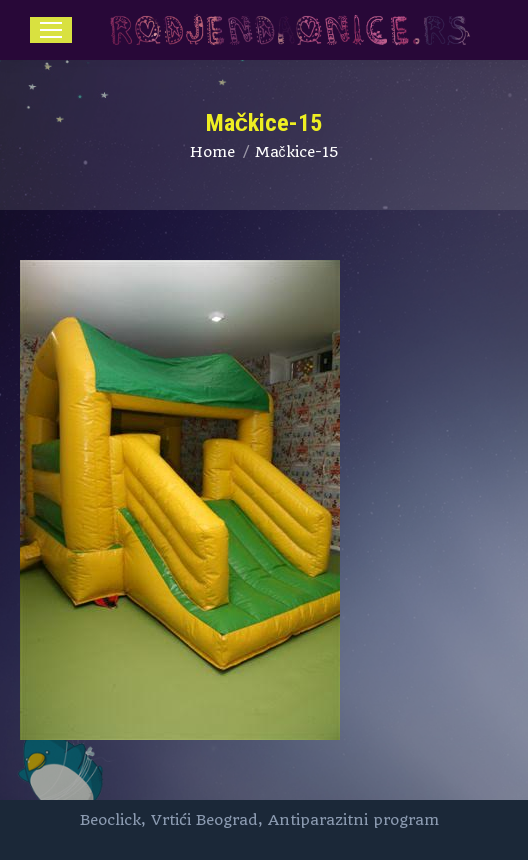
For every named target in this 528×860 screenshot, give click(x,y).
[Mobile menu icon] (51, 30)
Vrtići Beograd (204, 820)
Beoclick (110, 820)
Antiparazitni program (353, 820)
